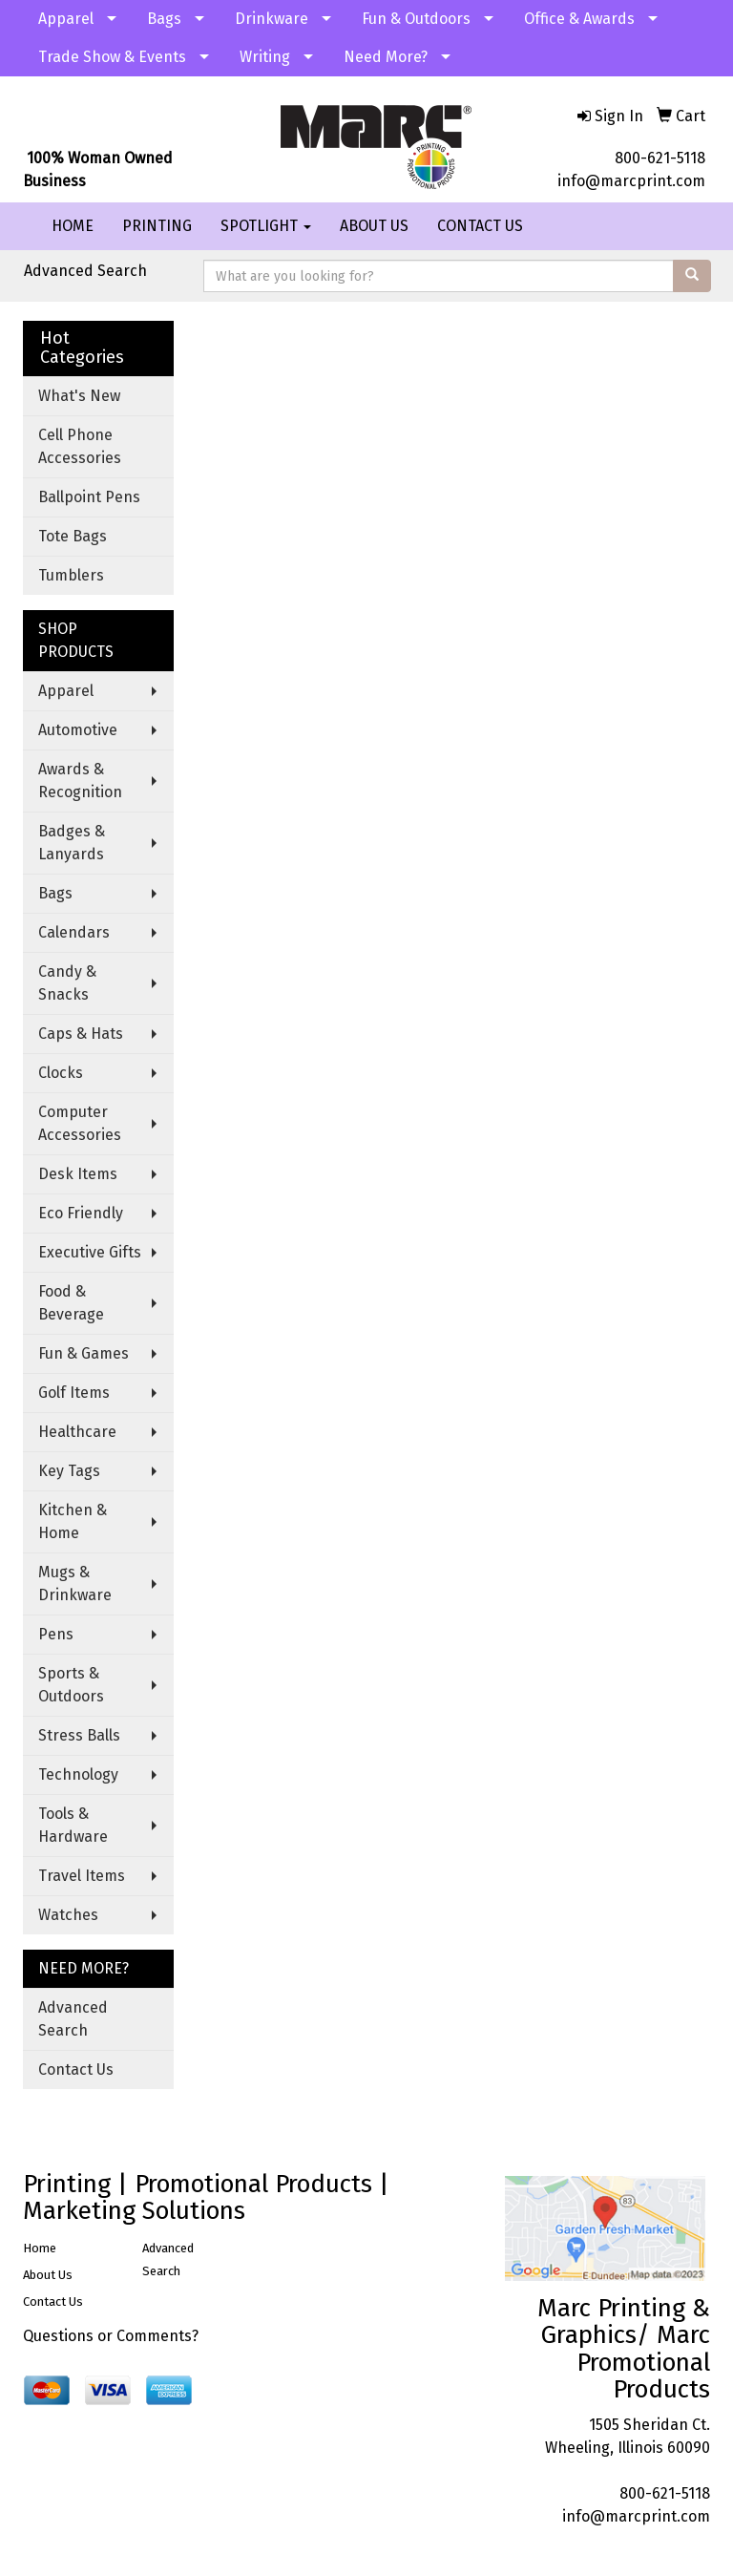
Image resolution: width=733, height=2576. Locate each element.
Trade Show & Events (112, 57)
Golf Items (74, 1392)
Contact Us (76, 2069)
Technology (78, 1774)
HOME (73, 226)
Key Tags (69, 1471)
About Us (48, 2275)
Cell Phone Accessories (79, 446)
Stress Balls (79, 1735)
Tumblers (71, 575)
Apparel (66, 19)
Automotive (77, 730)
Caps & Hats (80, 1033)
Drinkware (271, 19)
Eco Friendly (80, 1213)
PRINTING (157, 226)
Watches (68, 1915)
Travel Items (81, 1876)
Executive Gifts (89, 1252)
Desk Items (77, 1174)
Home (39, 2248)
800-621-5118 (660, 158)
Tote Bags (72, 536)
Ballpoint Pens (89, 497)
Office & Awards (579, 19)
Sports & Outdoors (71, 1684)
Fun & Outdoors (416, 19)
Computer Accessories (79, 1123)
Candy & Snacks (67, 982)
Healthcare (77, 1432)
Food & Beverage (71, 1302)
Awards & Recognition (80, 780)
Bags (164, 19)
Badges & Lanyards (71, 842)
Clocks (60, 1073)
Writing (265, 57)
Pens (55, 1634)
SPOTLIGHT (265, 226)
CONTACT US (480, 226)
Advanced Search (85, 271)
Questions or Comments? (111, 2336)
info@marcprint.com (631, 181)
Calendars (74, 932)
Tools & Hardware (73, 1825)
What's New (79, 396)
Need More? (386, 57)
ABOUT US (374, 226)
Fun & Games (83, 1353)
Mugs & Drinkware (75, 1583)
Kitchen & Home (72, 1521)
